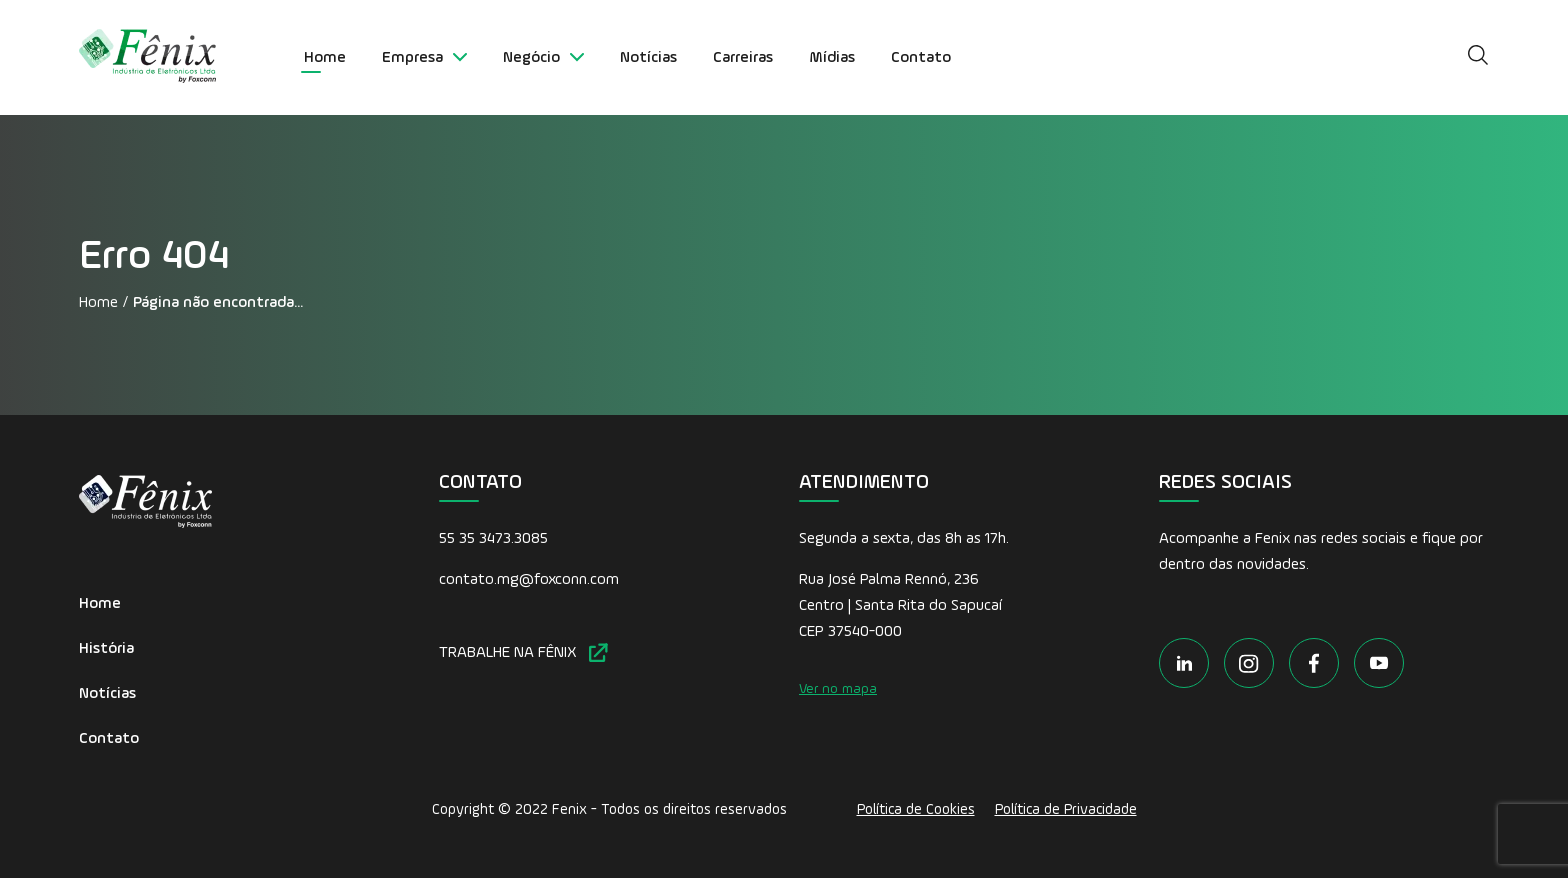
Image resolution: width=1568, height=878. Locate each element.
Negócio (543, 58)
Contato (921, 58)
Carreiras (743, 58)
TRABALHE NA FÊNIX (523, 652)
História (106, 649)
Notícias (648, 58)
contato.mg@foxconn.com (529, 580)
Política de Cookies (916, 809)
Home (325, 58)
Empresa (424, 58)
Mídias (832, 58)
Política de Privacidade (1066, 809)
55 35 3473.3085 (493, 539)
